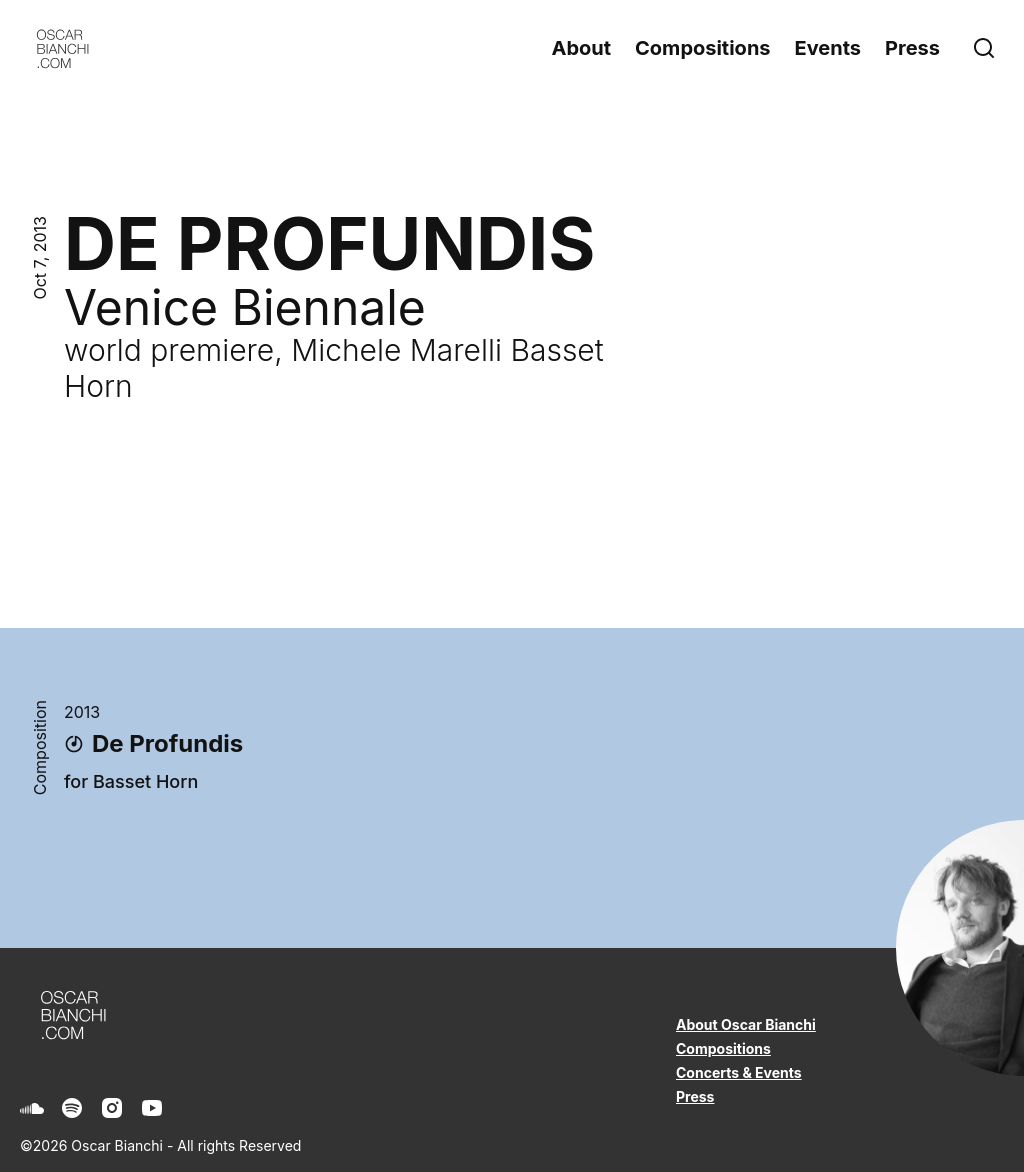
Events (828, 48)
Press (912, 48)
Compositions (702, 48)
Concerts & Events (739, 1072)
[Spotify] (72, 1108)
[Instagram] (112, 1108)
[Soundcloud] (32, 1108)
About (581, 48)
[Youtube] (152, 1108)
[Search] (988, 48)
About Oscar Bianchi (746, 1024)
